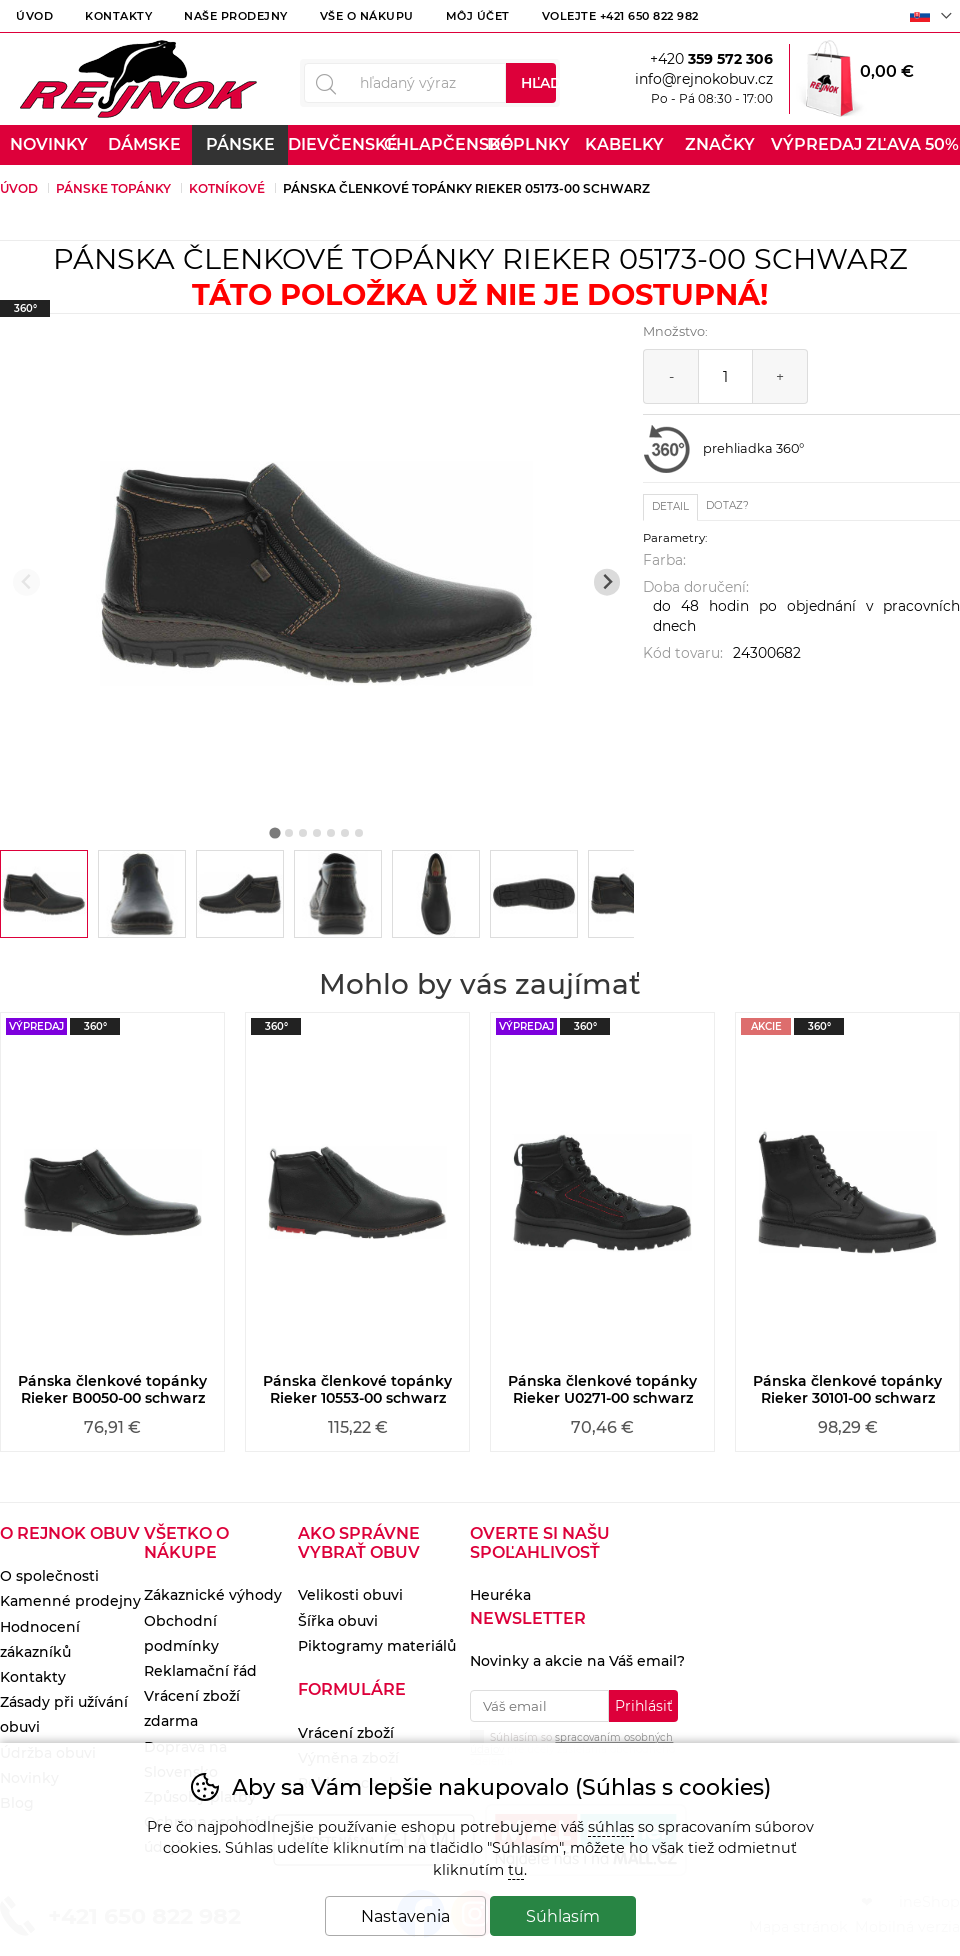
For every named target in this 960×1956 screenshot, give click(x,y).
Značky (720, 144)
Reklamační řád (200, 1671)
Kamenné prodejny (70, 1601)
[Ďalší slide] (607, 582)
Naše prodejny (236, 16)
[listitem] (44, 894)
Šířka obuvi (338, 1621)
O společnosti (49, 1576)
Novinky (49, 144)
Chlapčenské (432, 144)
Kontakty (118, 16)
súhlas (611, 1827)
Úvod (34, 16)
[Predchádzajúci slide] (26, 582)
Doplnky (528, 144)
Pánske (240, 144)
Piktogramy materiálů (377, 1646)
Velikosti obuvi (350, 1595)
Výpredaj (816, 144)
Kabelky (624, 144)
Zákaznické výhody (213, 1595)
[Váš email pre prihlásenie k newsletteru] (539, 1706)
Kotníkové (227, 188)
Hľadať (538, 83)
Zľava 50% (912, 144)
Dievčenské (336, 144)
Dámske (144, 144)
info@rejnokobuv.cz (704, 79)
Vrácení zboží (346, 1733)
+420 (711, 59)
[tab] (274, 832)
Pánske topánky (113, 188)
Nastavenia (405, 1916)
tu (516, 1870)
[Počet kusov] (725, 376)
